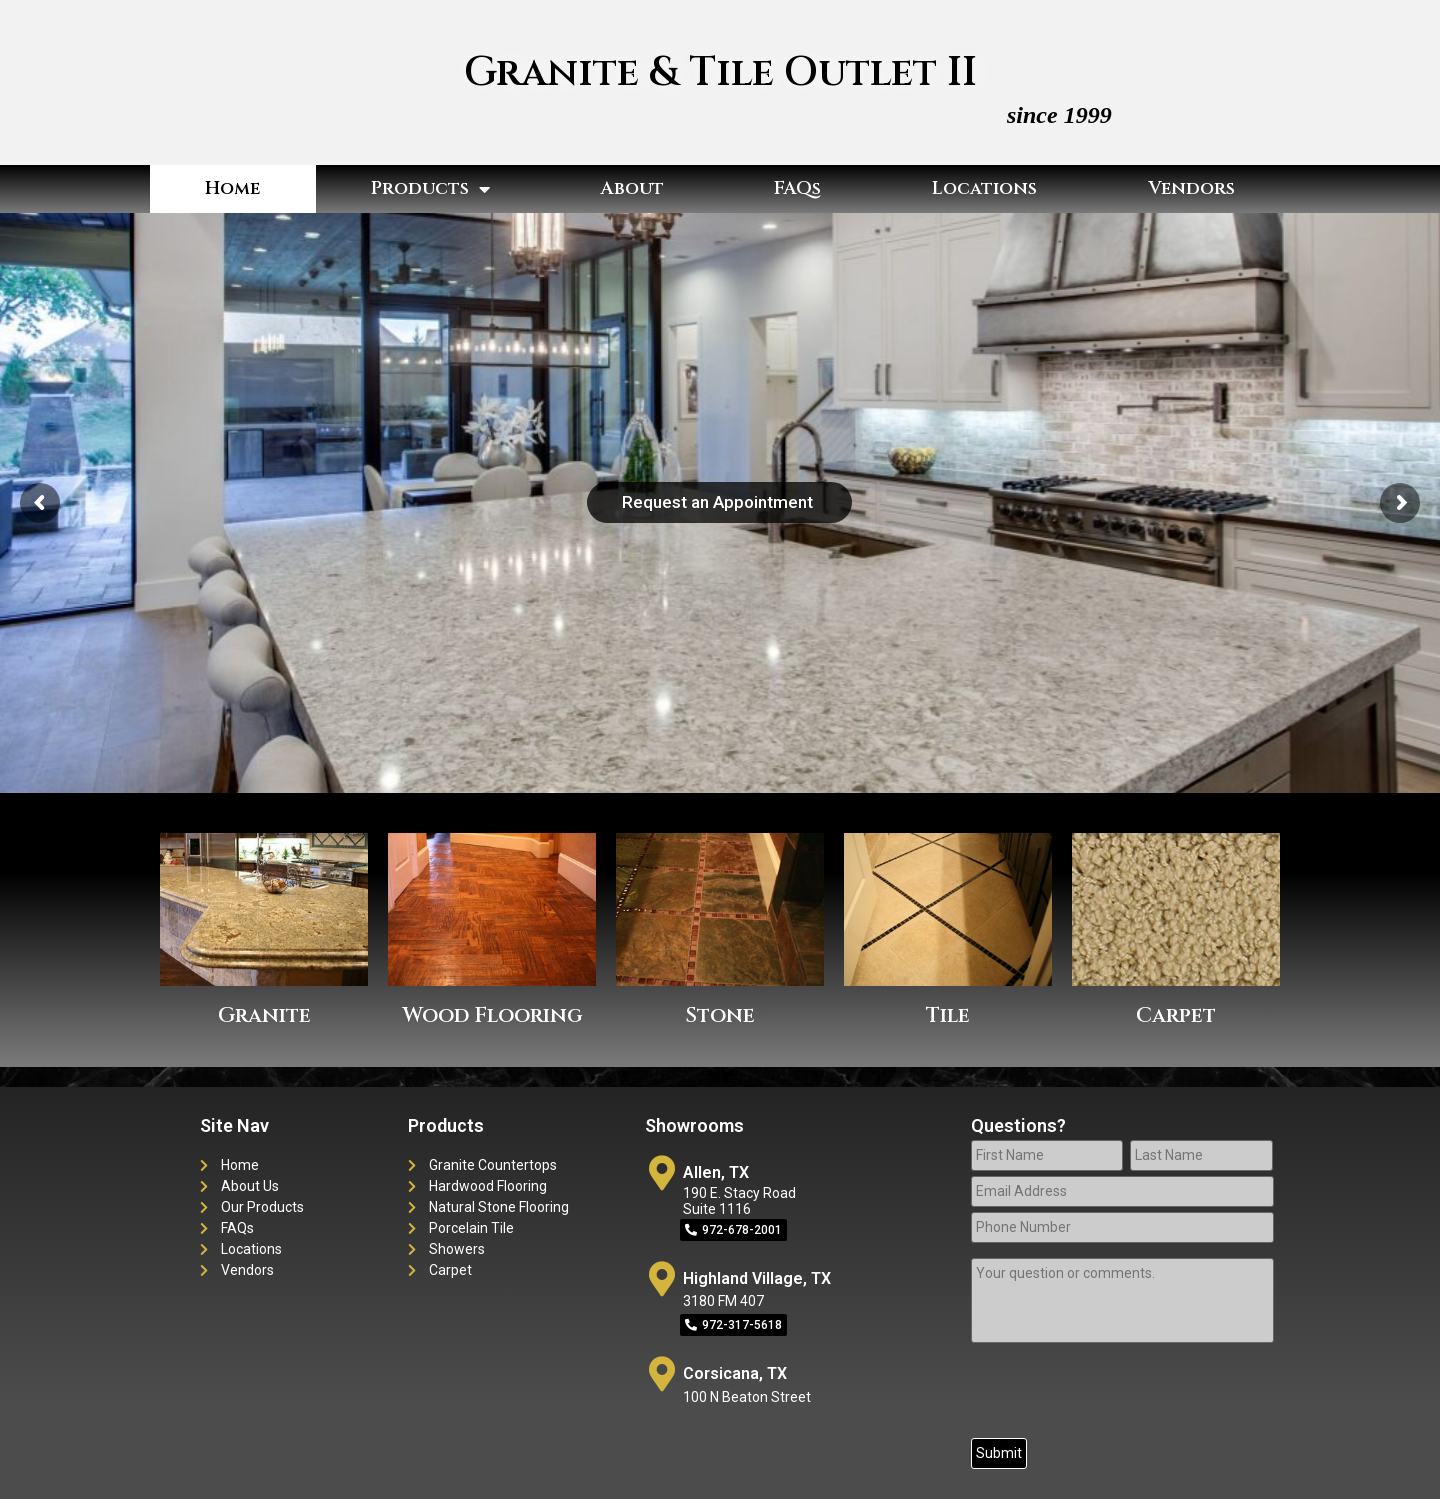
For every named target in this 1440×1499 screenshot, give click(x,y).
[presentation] (1123, 1394)
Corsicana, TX (735, 1373)
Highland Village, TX (757, 1278)
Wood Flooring (492, 1016)
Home (232, 188)
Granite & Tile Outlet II (720, 73)
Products (430, 189)
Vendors (1191, 188)
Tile (948, 1016)
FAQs (797, 188)
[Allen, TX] (662, 1172)
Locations (984, 188)
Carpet (1176, 1016)
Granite (264, 1016)
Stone (720, 1016)
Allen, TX (716, 1172)
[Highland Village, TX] (662, 1278)
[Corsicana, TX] (662, 1373)
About (632, 188)
